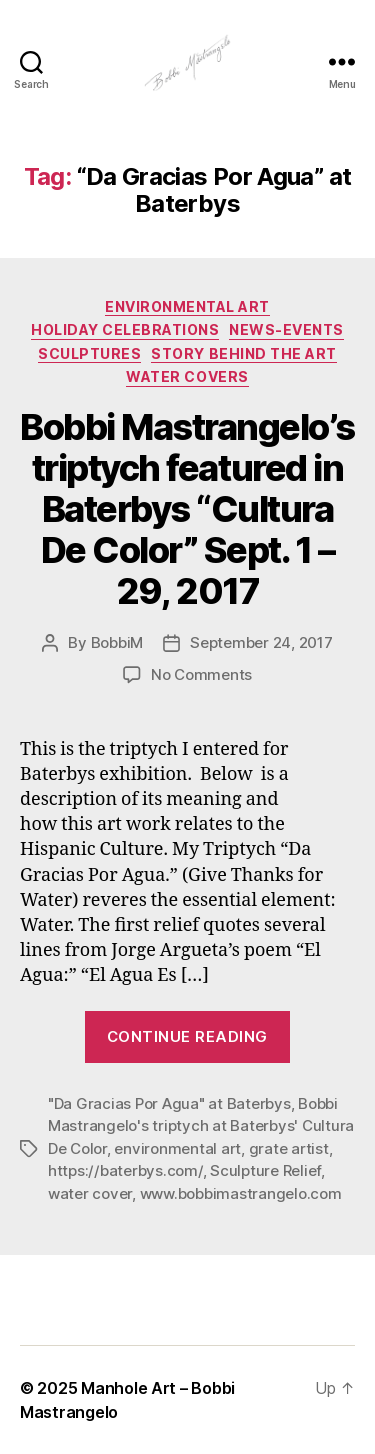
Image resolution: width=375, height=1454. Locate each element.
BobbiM (117, 642)
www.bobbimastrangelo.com (241, 1193)
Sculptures (89, 353)
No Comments (201, 674)
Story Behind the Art (243, 353)
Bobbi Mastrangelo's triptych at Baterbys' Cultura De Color (201, 1126)
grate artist (289, 1148)
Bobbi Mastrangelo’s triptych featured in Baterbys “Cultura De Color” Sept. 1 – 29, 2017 (187, 509)
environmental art (177, 1148)
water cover (90, 1193)
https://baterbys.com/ (125, 1170)
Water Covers (187, 376)
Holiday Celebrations (125, 329)
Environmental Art (187, 306)
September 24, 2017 (261, 642)
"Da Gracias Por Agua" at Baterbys (169, 1103)
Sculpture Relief (265, 1170)
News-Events (286, 329)
